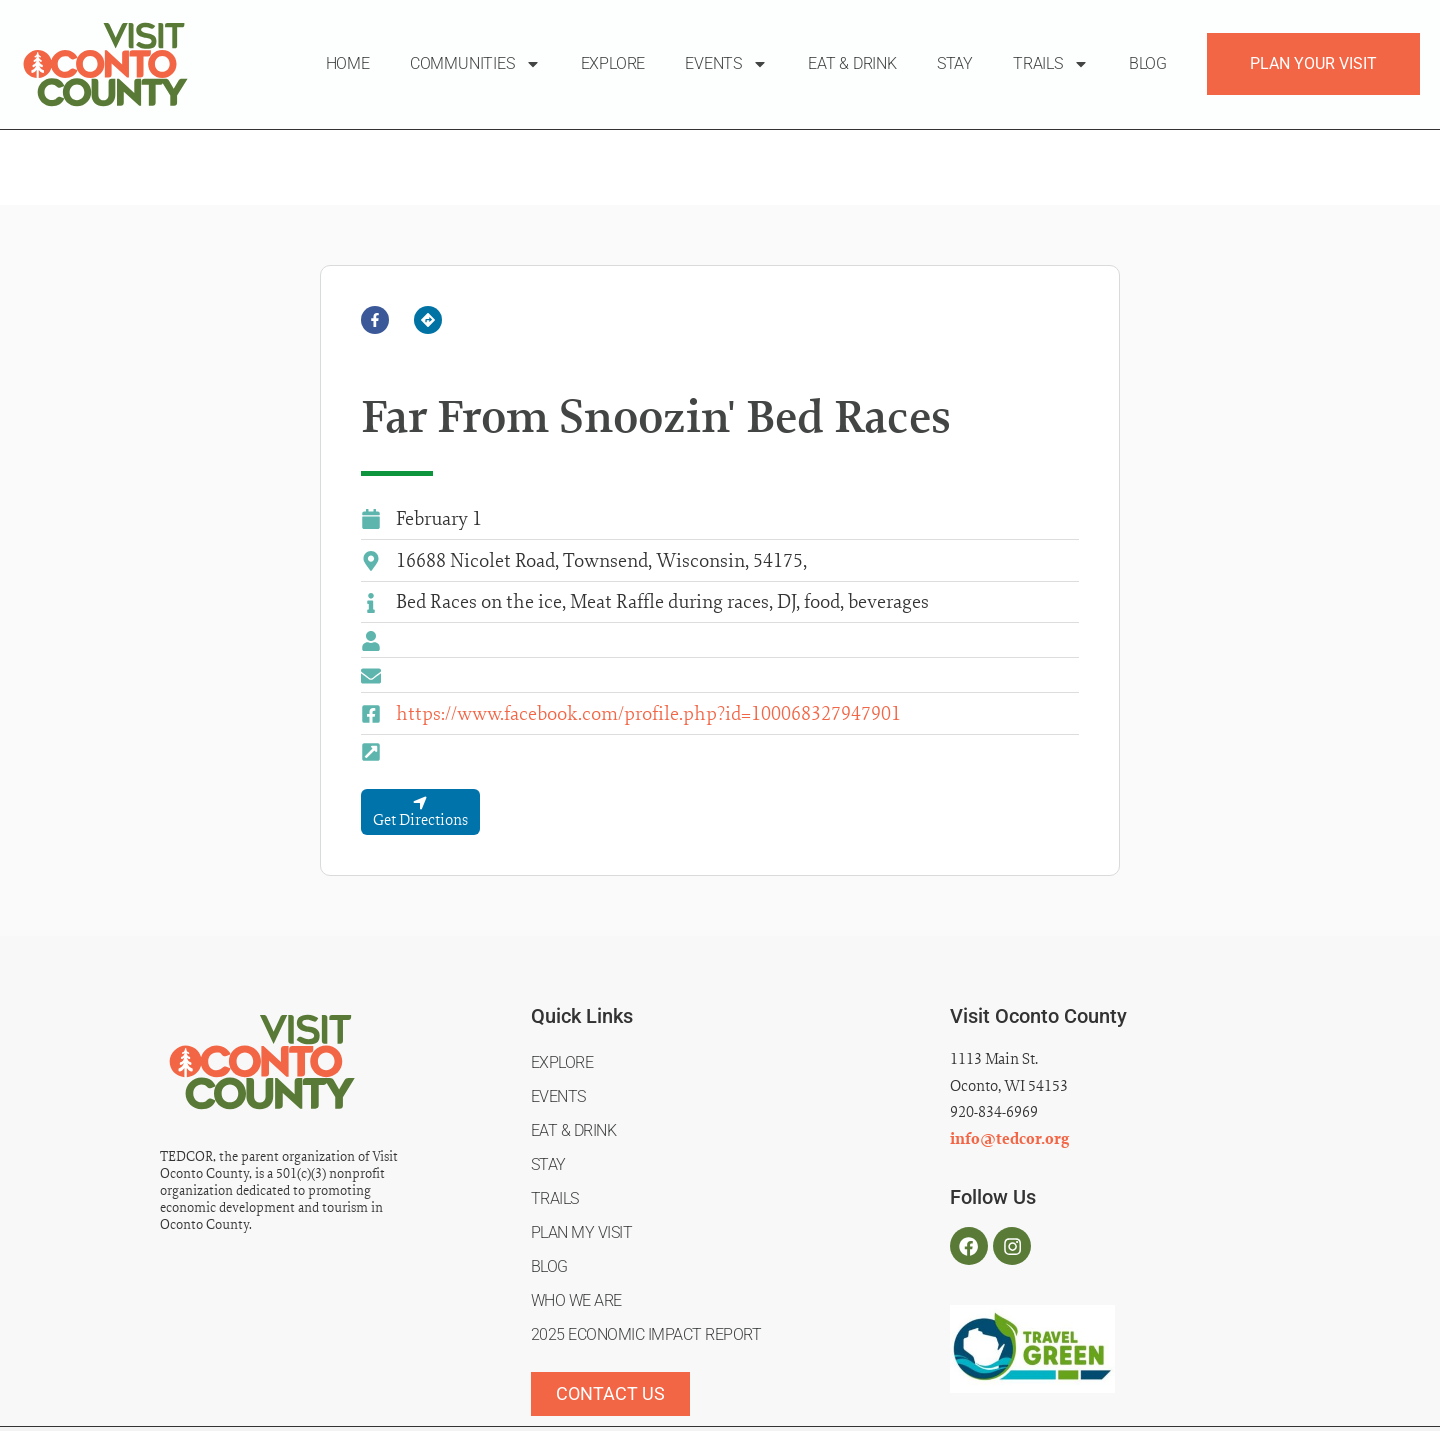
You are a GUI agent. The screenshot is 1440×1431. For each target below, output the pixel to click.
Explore (613, 63)
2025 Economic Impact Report (646, 1254)
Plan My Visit (582, 1152)
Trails (1051, 64)
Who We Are (576, 1220)
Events (726, 64)
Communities (475, 64)
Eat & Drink (852, 63)
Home (348, 63)
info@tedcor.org (1009, 1059)
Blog (1148, 63)
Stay (955, 63)
